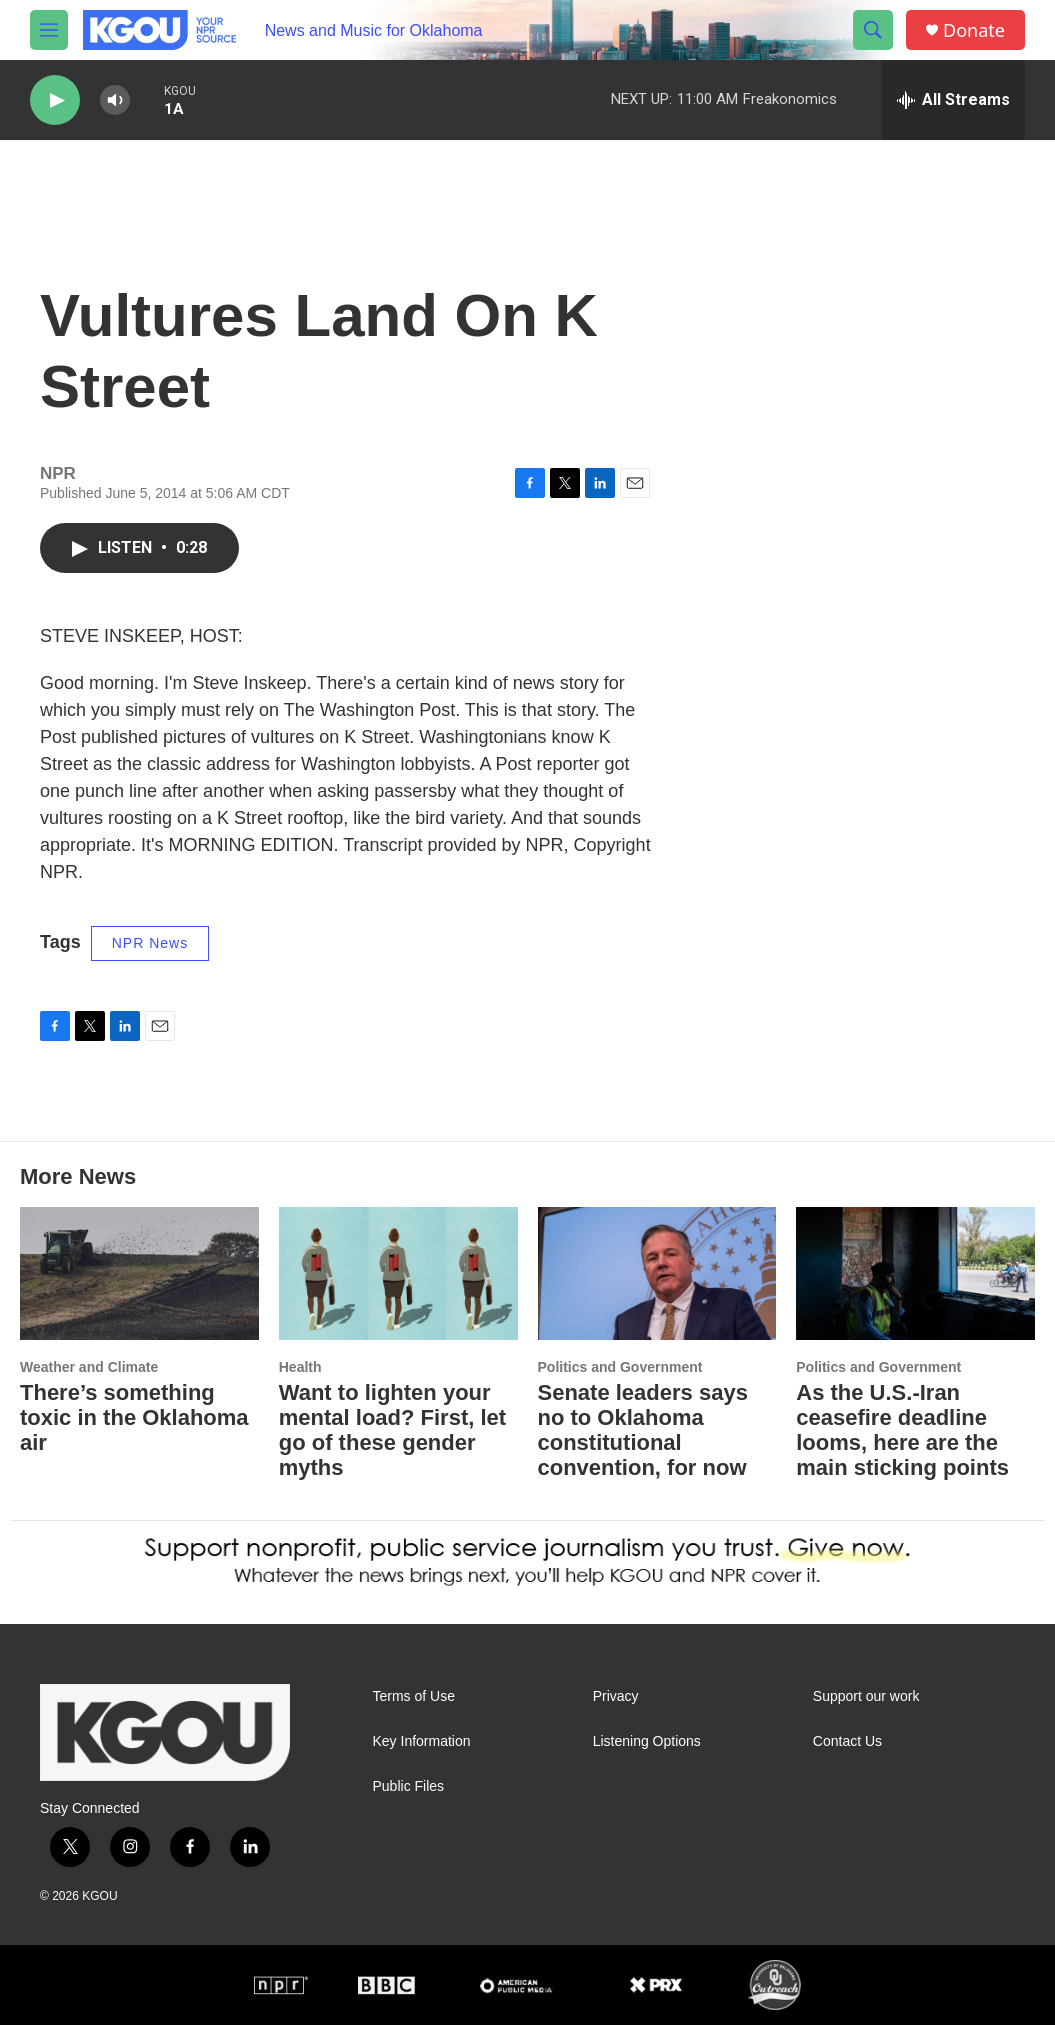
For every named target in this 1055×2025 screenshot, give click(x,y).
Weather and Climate (89, 1367)
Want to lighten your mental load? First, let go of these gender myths (392, 1430)
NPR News (150, 943)
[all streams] (953, 100)
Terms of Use (414, 1696)
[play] (55, 100)
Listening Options (647, 1741)
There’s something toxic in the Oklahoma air (134, 1417)
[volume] (115, 100)
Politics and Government (620, 1367)
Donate (974, 30)
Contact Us (847, 1741)
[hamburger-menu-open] (49, 30)
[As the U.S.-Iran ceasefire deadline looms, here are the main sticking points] (915, 1273)
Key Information (422, 1741)
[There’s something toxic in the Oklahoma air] (139, 1273)
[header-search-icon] (873, 30)
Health (300, 1367)
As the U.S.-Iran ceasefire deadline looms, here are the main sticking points (902, 1430)
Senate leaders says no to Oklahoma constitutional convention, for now (643, 1430)
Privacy (616, 1696)
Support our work (866, 1696)
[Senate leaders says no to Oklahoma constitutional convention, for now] (657, 1273)
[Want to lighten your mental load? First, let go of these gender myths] (398, 1273)
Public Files (409, 1786)
